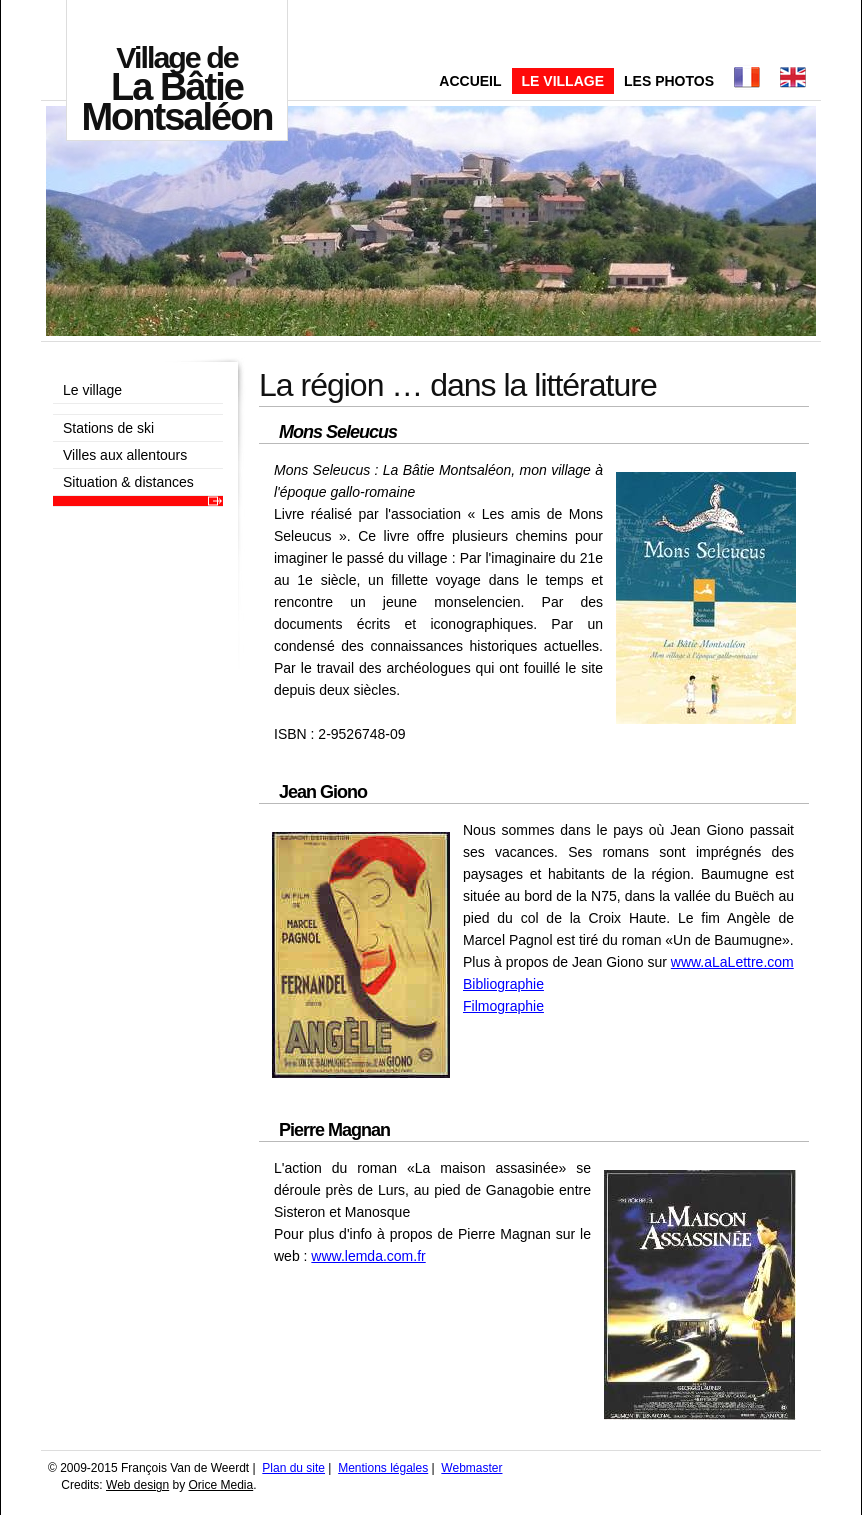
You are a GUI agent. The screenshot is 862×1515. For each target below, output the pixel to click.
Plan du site (293, 1468)
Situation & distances (128, 482)
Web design (137, 1485)
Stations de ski (108, 428)
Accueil (470, 81)
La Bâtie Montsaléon (176, 89)
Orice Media (221, 1485)
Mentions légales (383, 1468)
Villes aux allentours (125, 455)
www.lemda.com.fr (368, 1256)
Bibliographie (503, 984)
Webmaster (471, 1468)
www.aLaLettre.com (732, 962)
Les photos (669, 81)
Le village (563, 81)
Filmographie (503, 1006)
